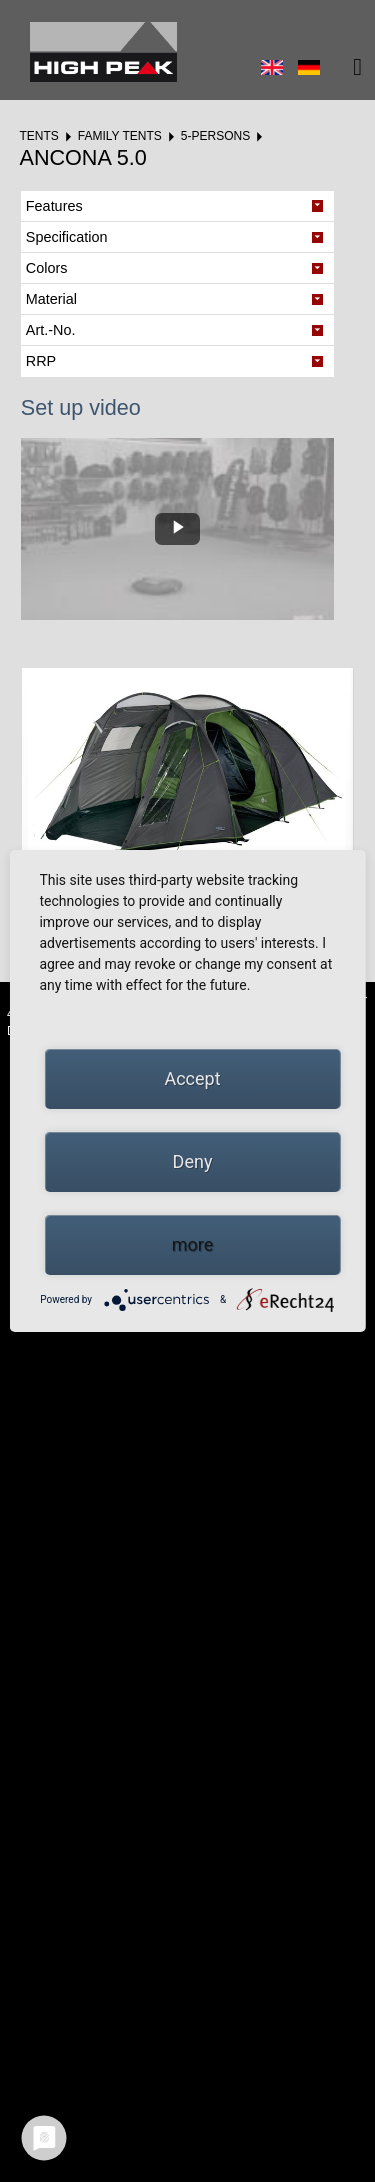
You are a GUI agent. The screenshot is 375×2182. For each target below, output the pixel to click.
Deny (193, 1161)
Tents (38, 136)
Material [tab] (51, 299)
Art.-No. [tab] (51, 330)
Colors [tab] (47, 268)
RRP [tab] (41, 361)
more (193, 1244)
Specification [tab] (67, 237)
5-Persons (215, 136)
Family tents (120, 136)
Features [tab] (54, 206)
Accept (192, 1078)
